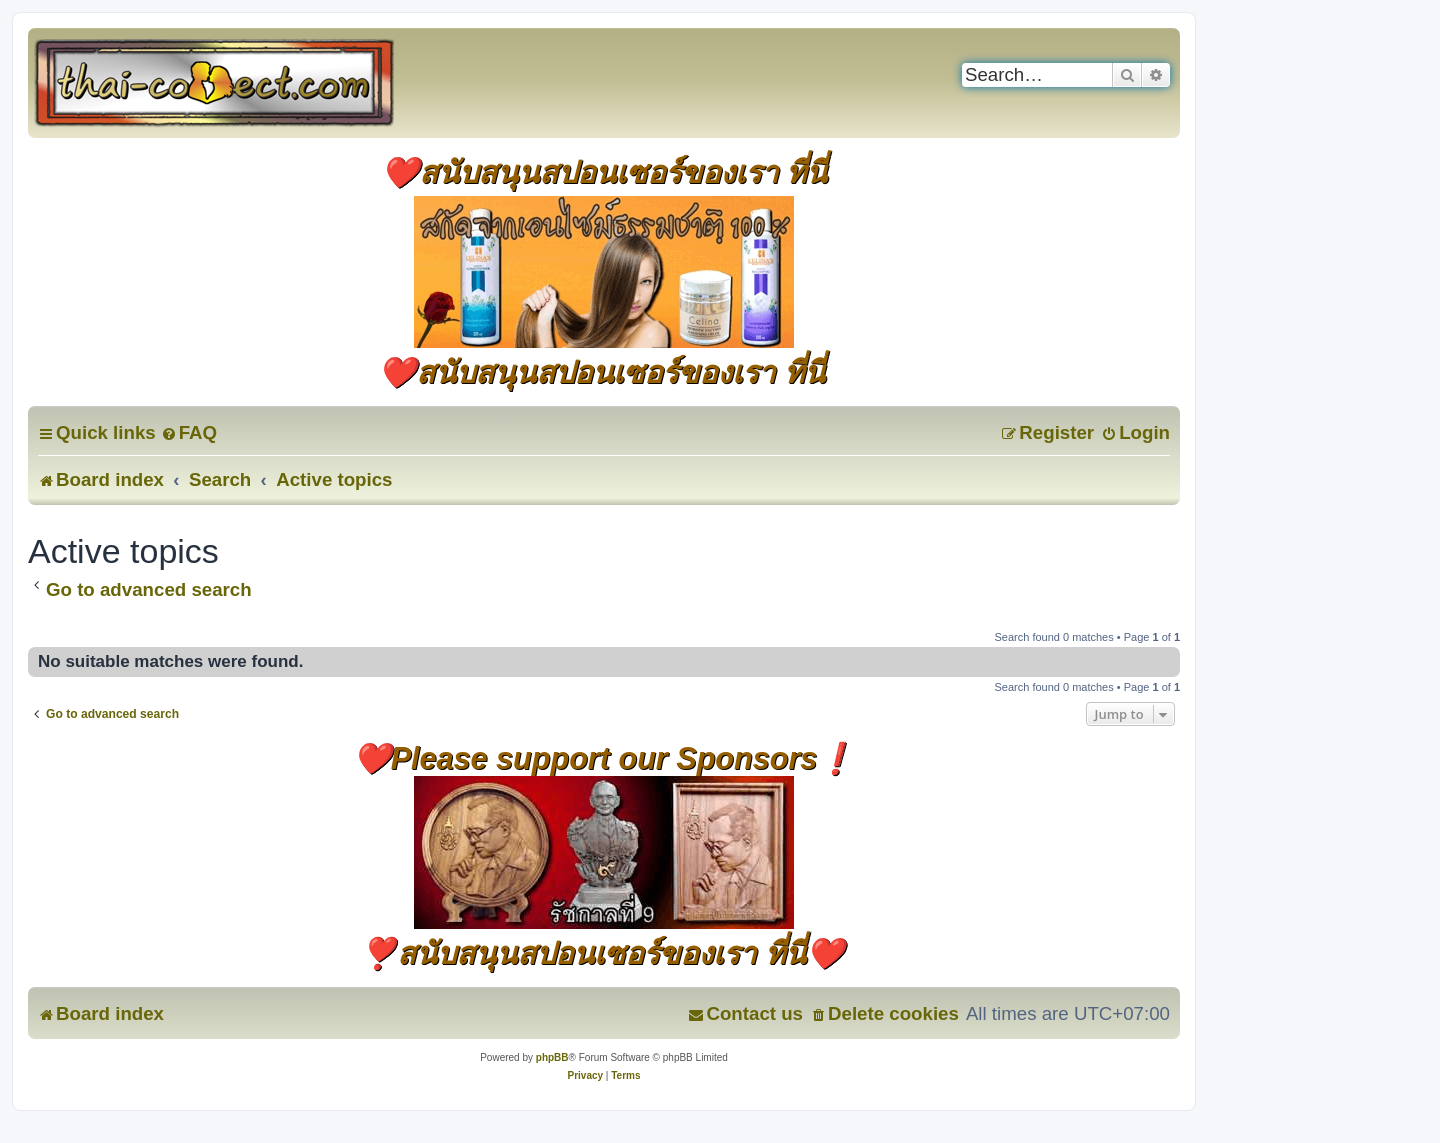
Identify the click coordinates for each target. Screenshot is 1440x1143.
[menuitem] (189, 432)
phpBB (552, 1057)
